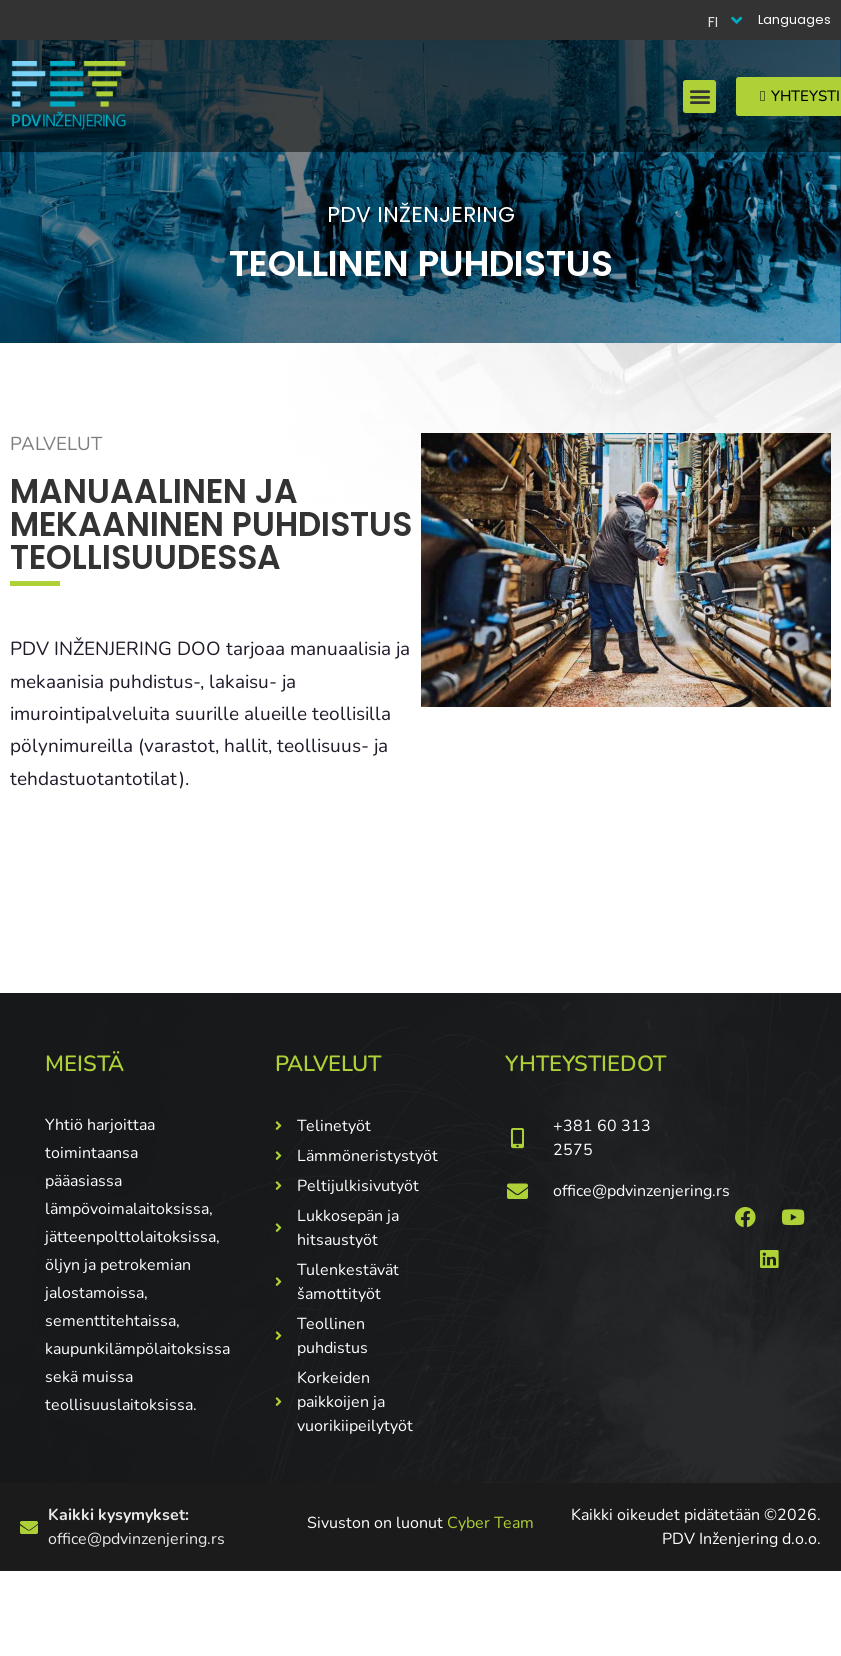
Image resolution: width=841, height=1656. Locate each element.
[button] (699, 96)
